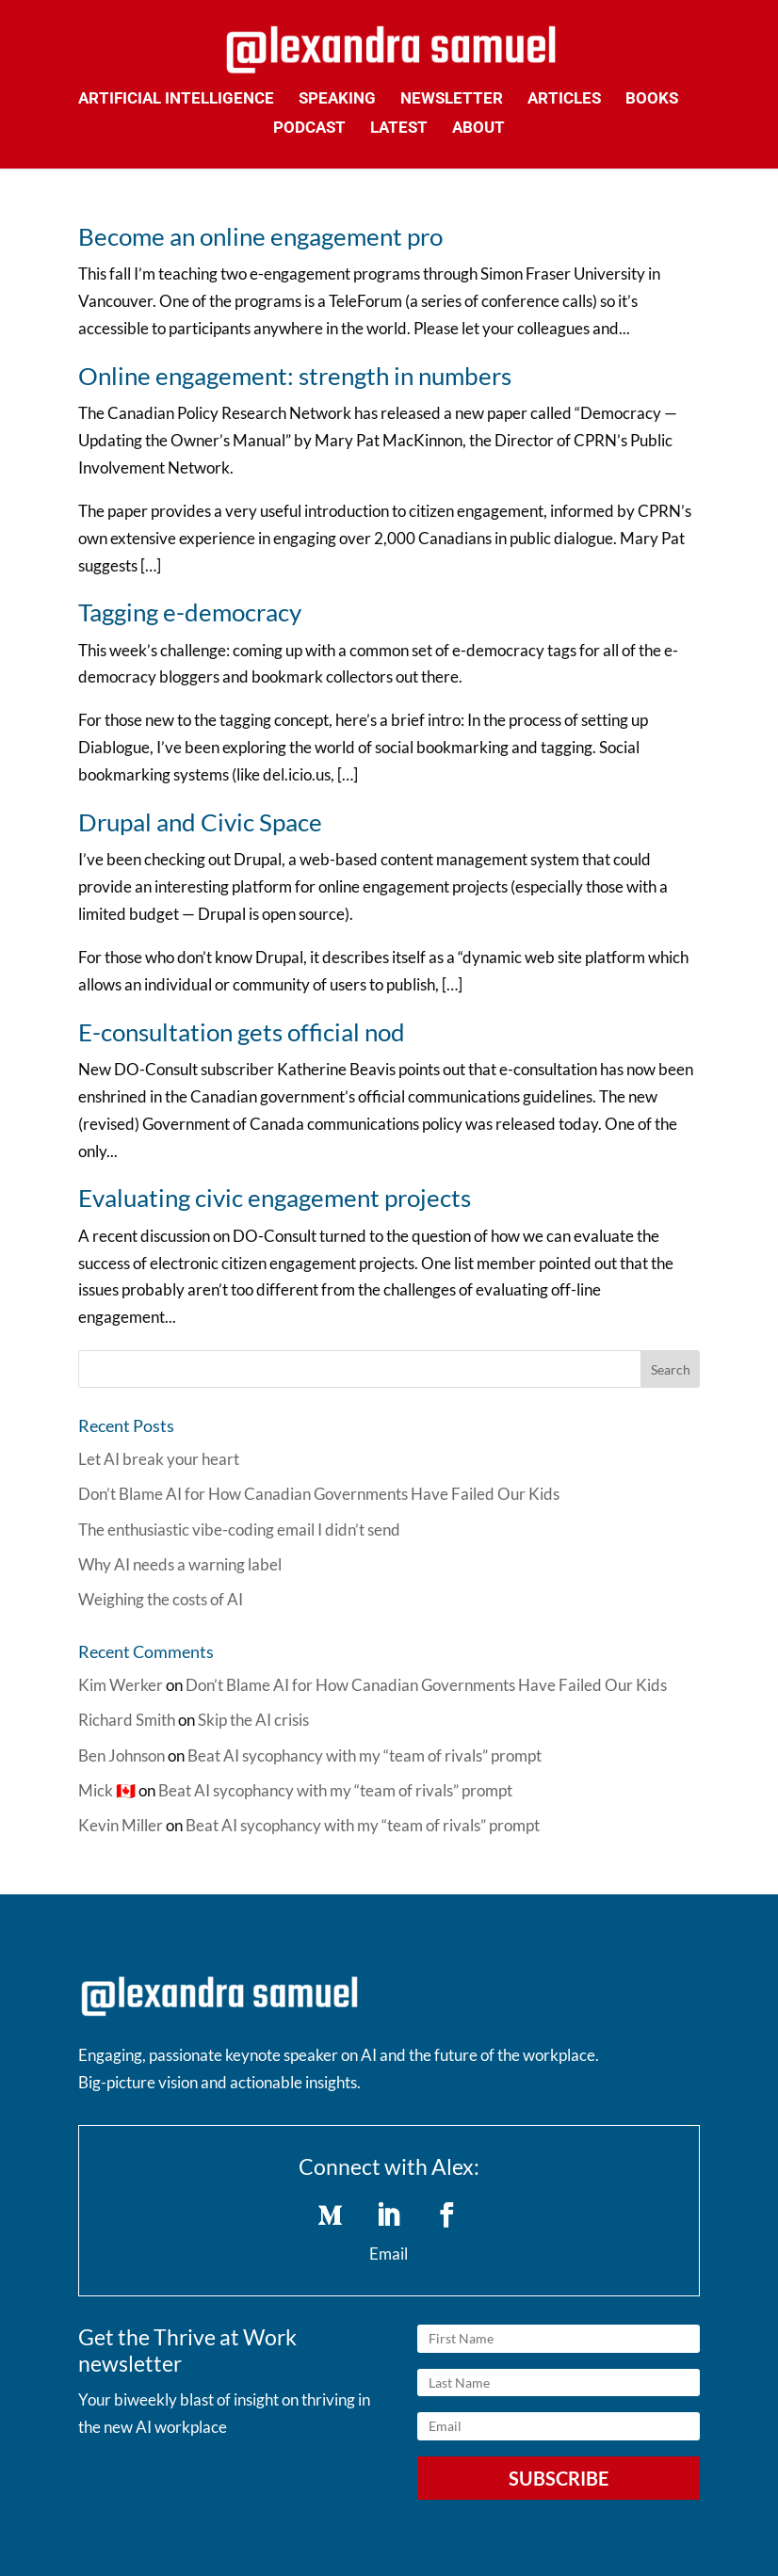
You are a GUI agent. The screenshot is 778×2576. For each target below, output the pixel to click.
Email (388, 2253)
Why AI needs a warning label (180, 1564)
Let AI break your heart (158, 1459)
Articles (564, 99)
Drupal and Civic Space (200, 822)
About (478, 129)
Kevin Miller (120, 1825)
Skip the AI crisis (253, 1720)
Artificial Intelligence (176, 99)
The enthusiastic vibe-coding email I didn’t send (239, 1529)
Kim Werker (120, 1685)
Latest (399, 129)
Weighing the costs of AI (160, 1599)
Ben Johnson (121, 1755)
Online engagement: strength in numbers (294, 376)
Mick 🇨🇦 (107, 1790)
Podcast (309, 129)
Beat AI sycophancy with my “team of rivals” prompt (364, 1755)
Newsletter (451, 99)
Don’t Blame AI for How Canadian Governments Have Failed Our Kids (318, 1494)
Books (651, 99)
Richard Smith (126, 1720)
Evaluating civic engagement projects (274, 1198)
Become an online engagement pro (260, 236)
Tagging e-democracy (189, 612)
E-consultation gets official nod (241, 1032)
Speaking (337, 99)
